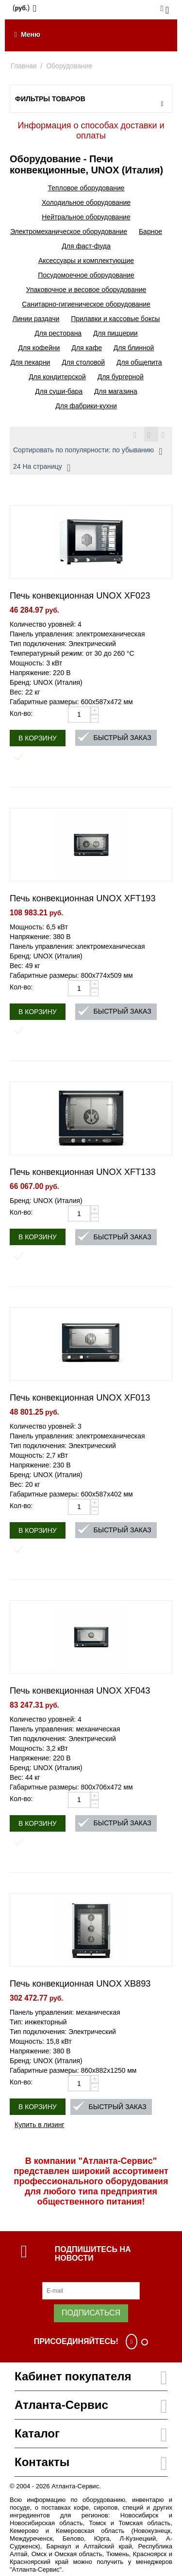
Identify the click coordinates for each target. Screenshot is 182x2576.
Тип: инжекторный (38, 2022)
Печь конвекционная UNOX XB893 (80, 1984)
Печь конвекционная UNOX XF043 (80, 1691)
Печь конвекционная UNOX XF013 (80, 1398)
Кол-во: (21, 713)
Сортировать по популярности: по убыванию (87, 451)
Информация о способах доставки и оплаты (90, 130)
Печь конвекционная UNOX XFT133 (83, 1172)
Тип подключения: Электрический (63, 644)
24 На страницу (41, 468)
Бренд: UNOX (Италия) (46, 682)
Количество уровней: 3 (46, 1426)
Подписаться (91, 2313)
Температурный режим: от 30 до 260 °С (72, 653)
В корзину (37, 738)
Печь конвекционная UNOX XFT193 (83, 898)
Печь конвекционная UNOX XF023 (80, 596)
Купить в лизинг (40, 2125)
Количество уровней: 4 (46, 624)
